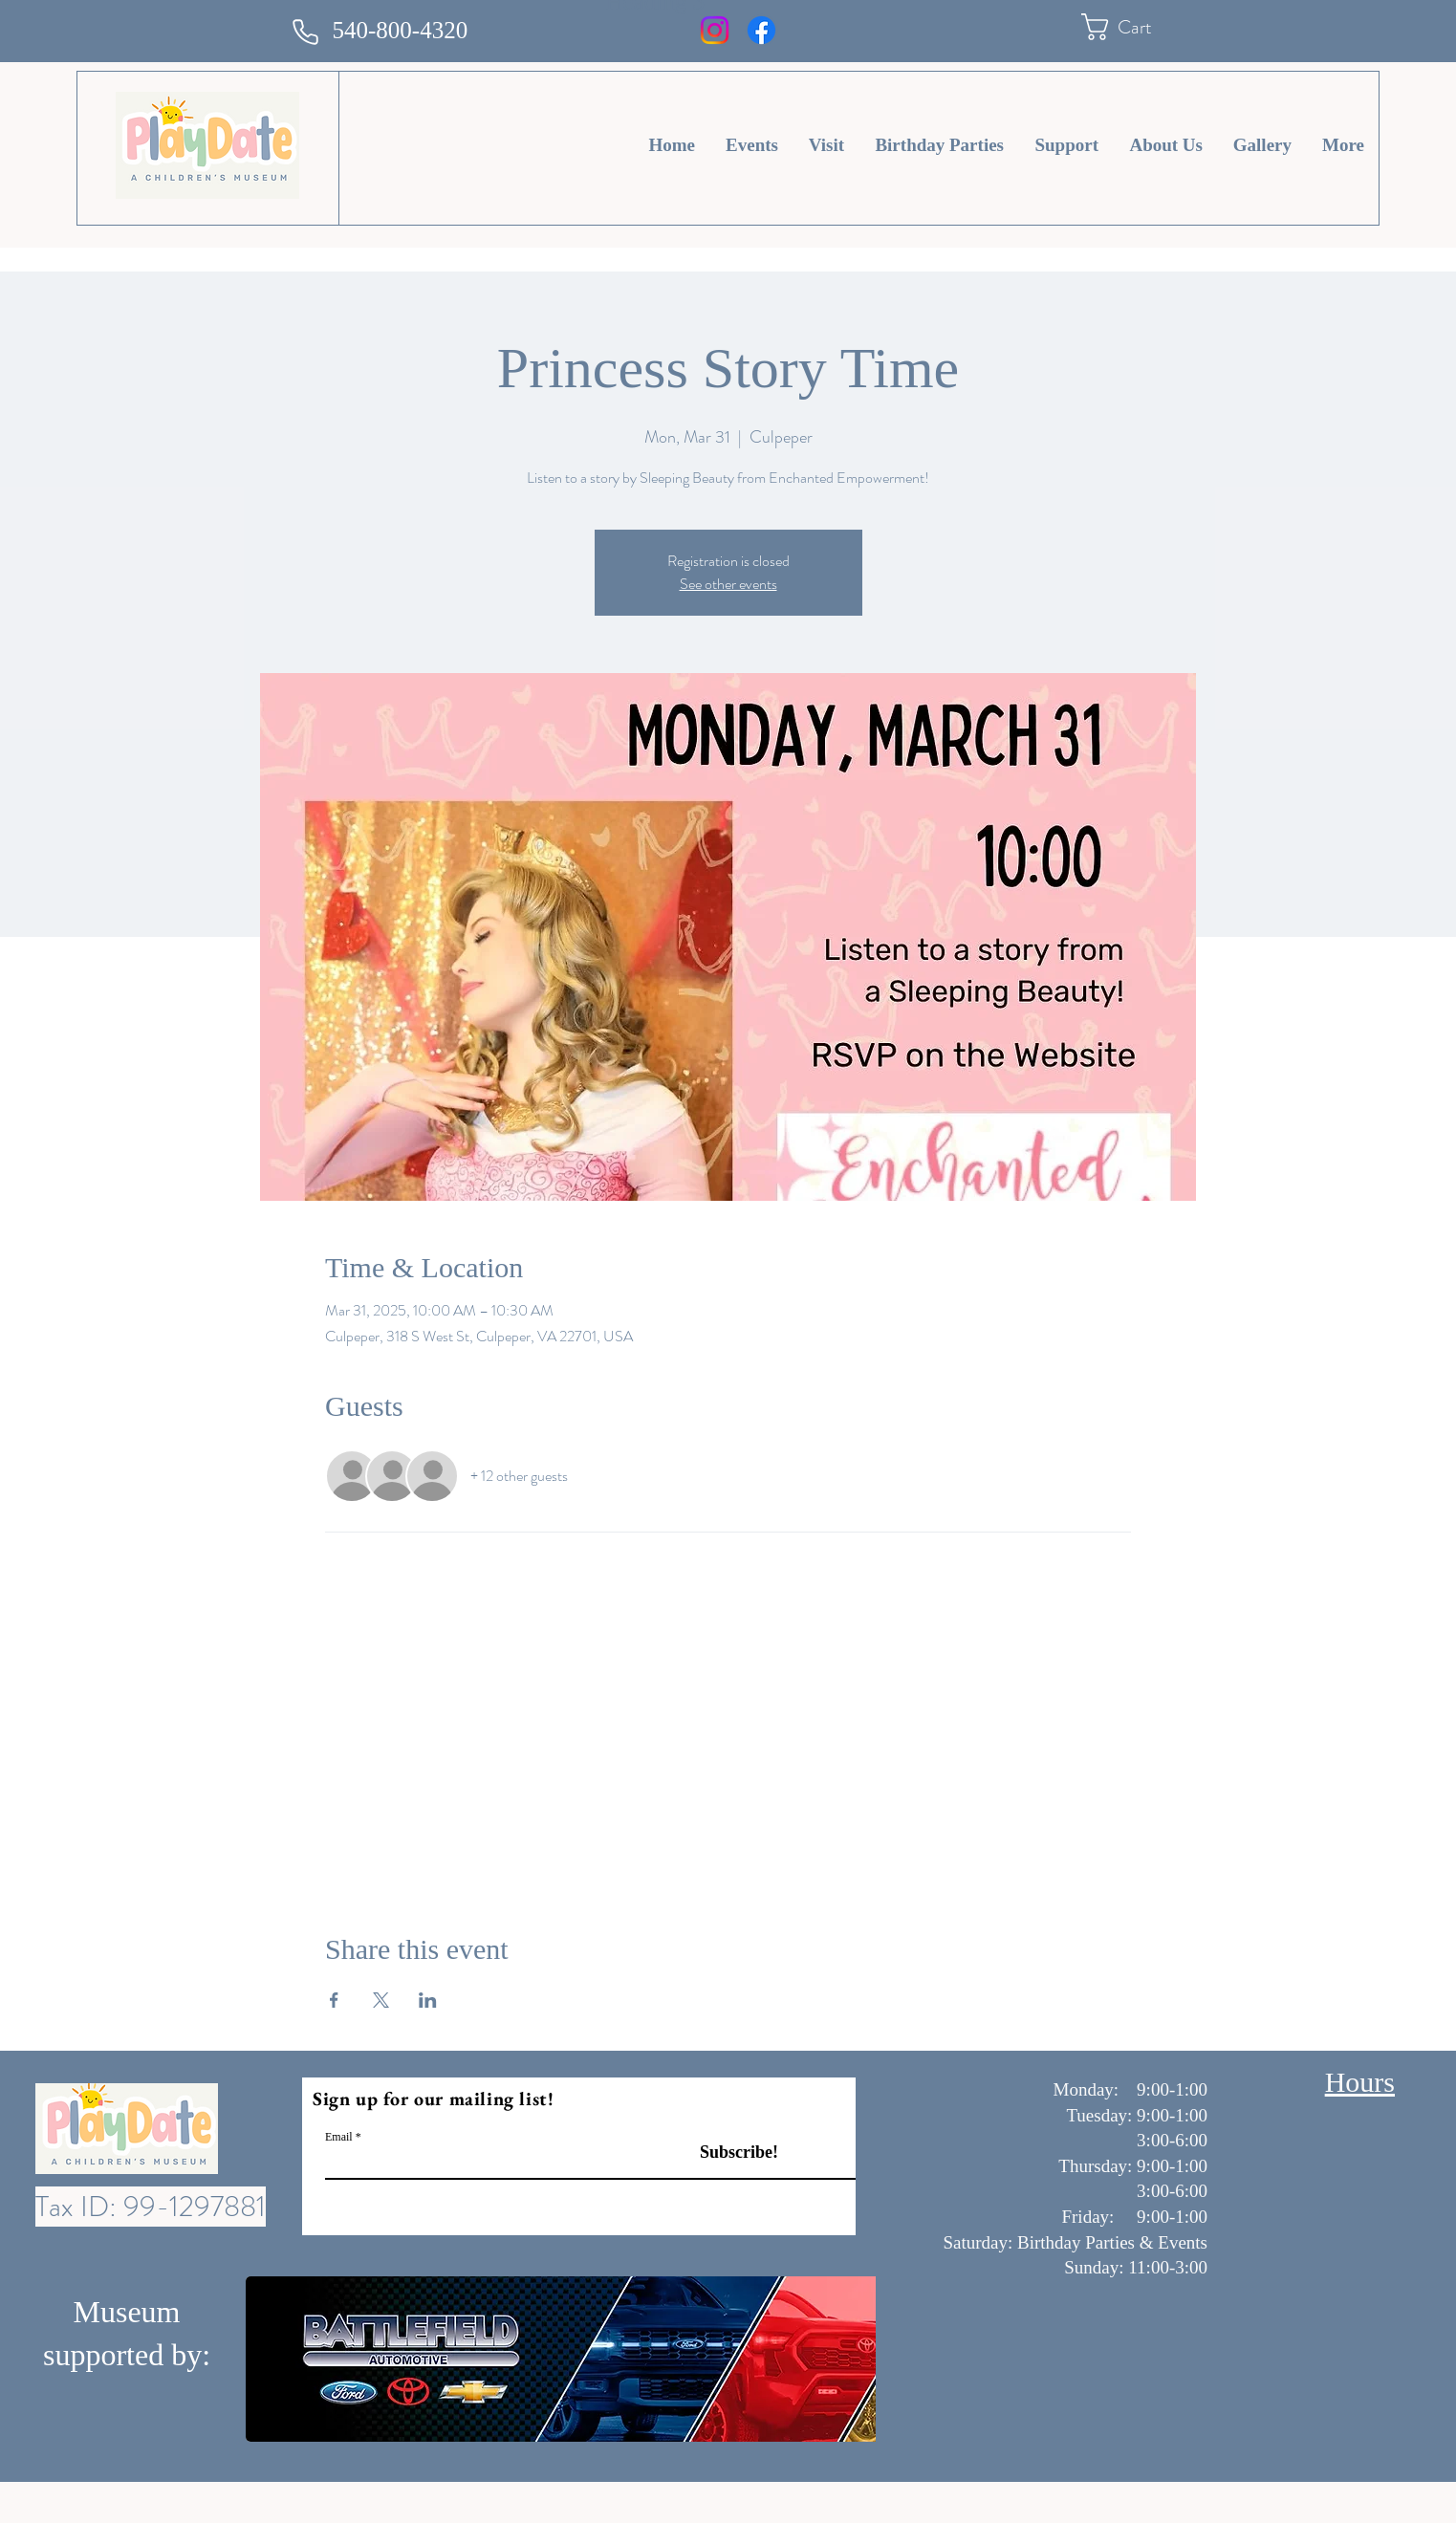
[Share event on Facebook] (334, 2000)
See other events (728, 584)
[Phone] (306, 31)
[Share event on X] (381, 2000)
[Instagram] (714, 30)
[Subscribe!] (719, 2152)
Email (339, 2136)
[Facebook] (761, 30)
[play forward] (852, 2359)
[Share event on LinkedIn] (428, 2000)
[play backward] (269, 2359)
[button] (1132, 26)
